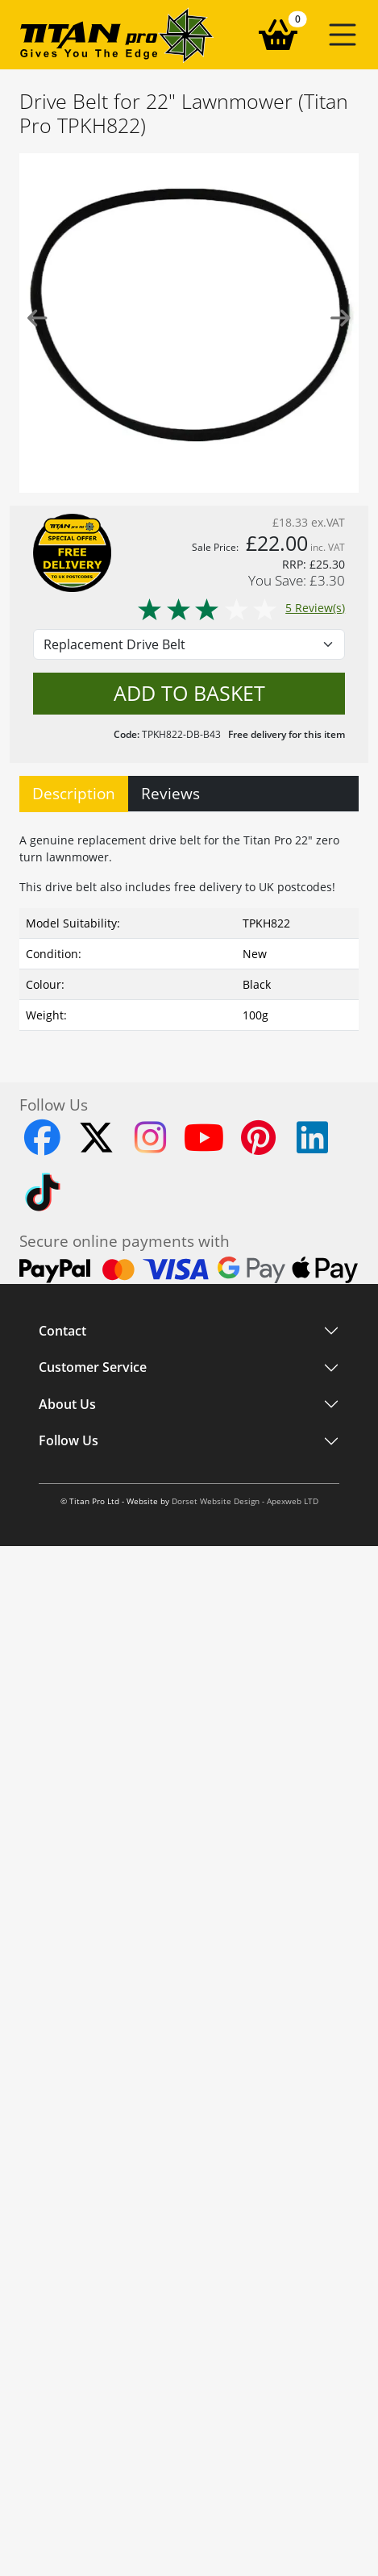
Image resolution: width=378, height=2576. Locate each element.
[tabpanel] (189, 928)
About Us (67, 1404)
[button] (342, 34)
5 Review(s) (240, 607)
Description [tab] (73, 793)
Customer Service (93, 1368)
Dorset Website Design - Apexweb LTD (245, 1501)
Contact (62, 1331)
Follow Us (68, 1441)
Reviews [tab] (170, 793)
